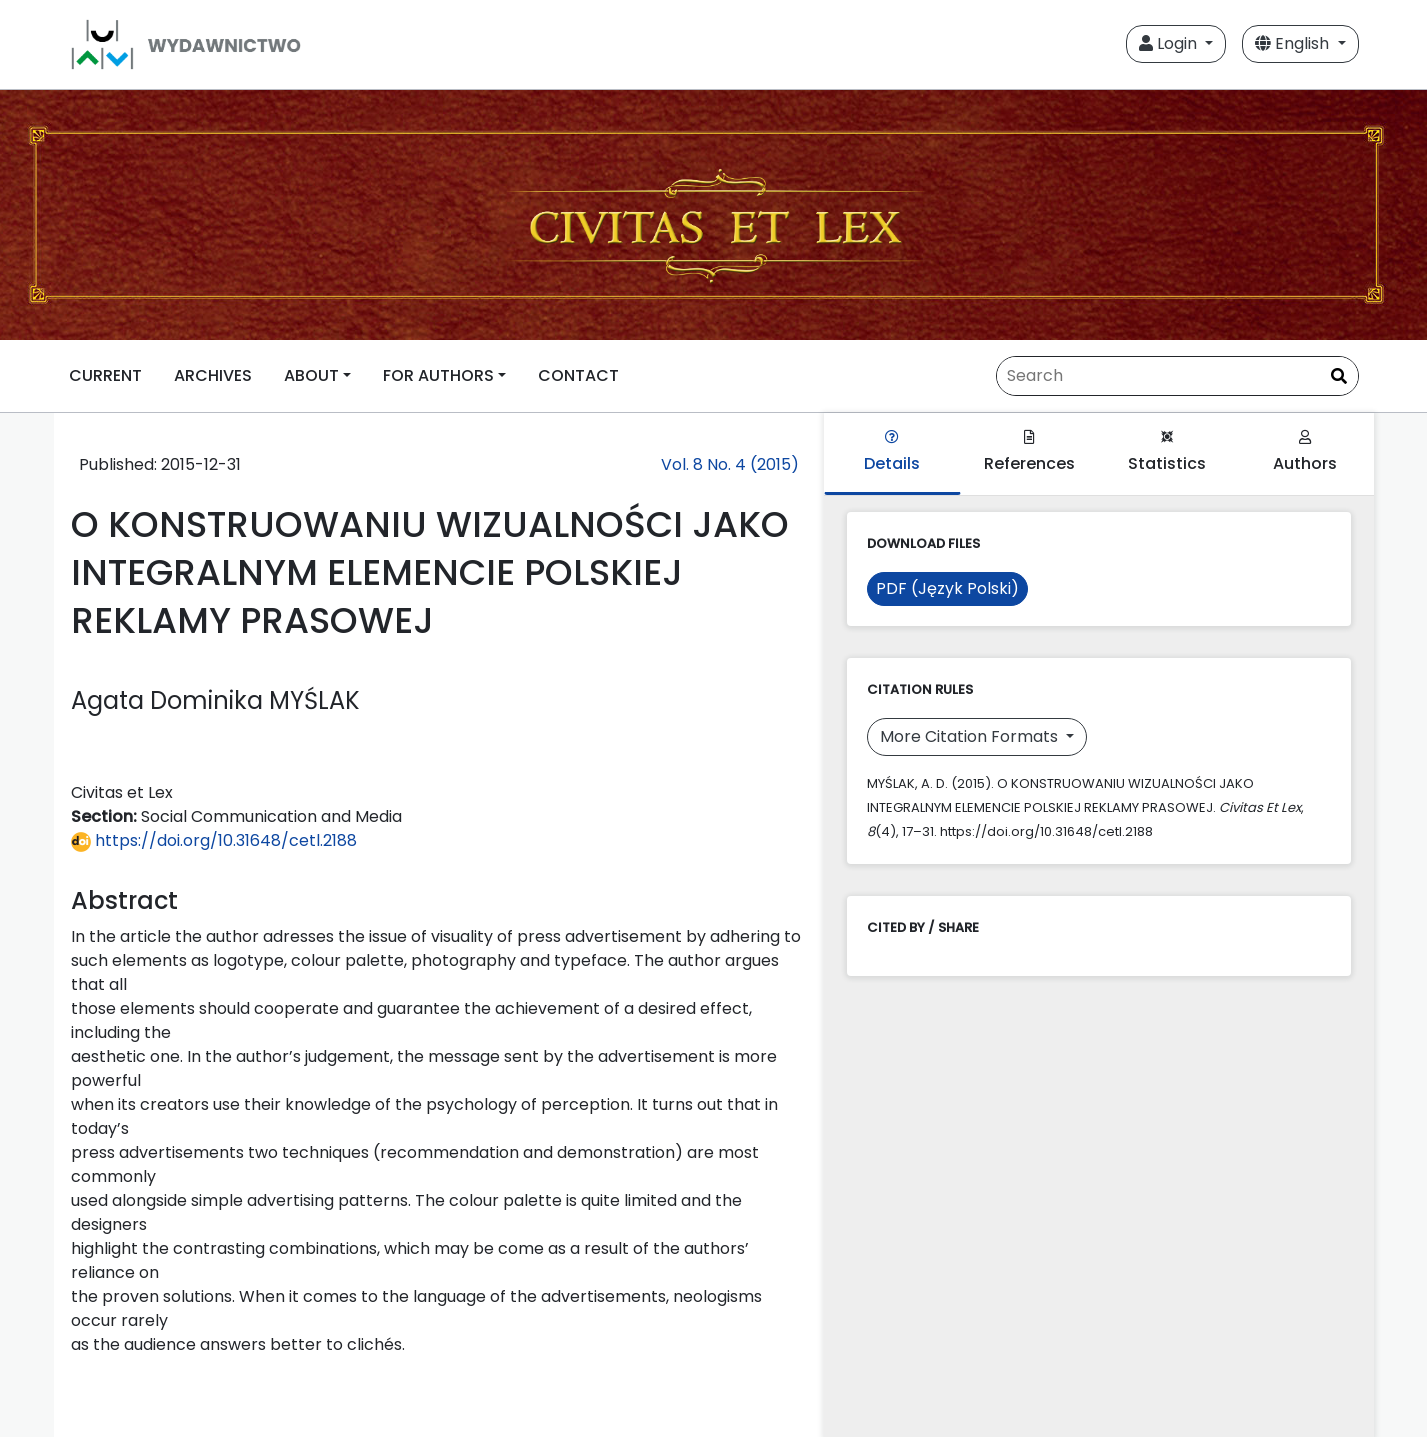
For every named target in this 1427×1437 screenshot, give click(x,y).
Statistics (1167, 452)
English (1294, 43)
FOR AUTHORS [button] (438, 375)
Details (892, 452)
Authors (1305, 452)
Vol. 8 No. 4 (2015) (730, 464)
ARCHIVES (213, 375)
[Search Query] (1177, 376)
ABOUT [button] (311, 375)
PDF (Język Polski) (947, 588)
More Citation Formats (971, 736)
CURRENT (105, 375)
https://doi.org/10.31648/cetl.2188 (214, 840)
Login (1170, 43)
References (1029, 452)
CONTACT (578, 375)
